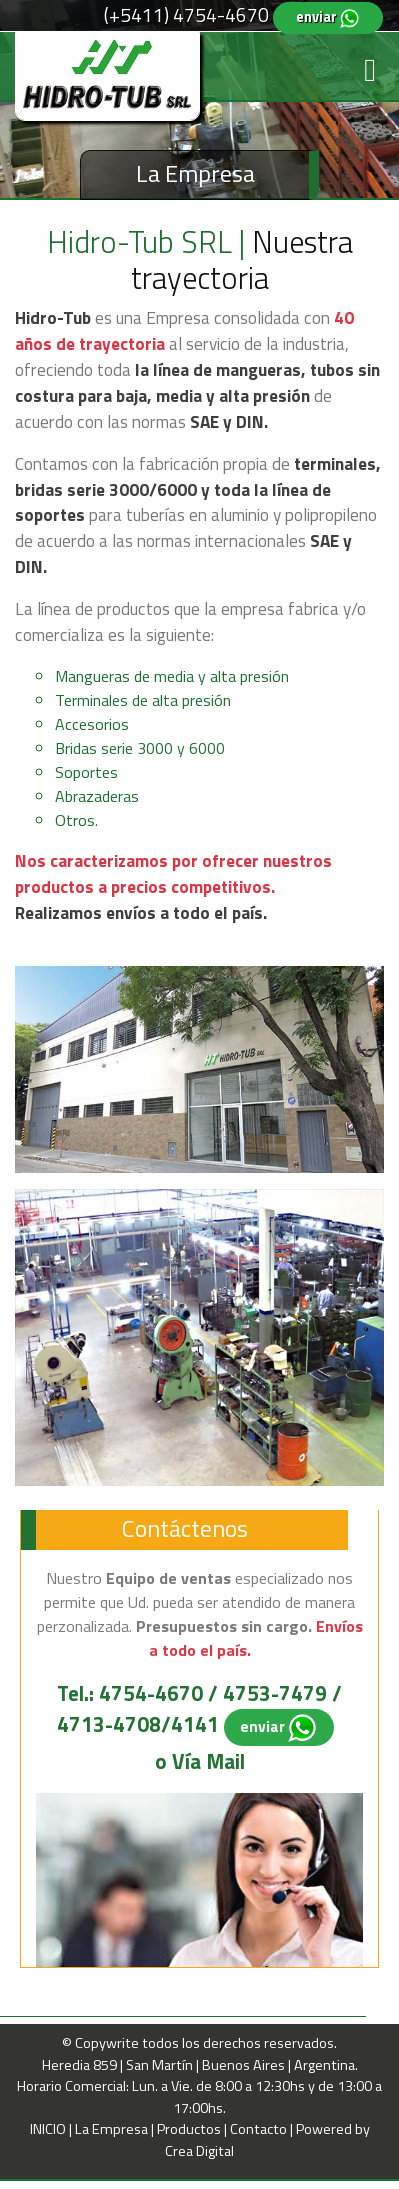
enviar (328, 17)
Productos (190, 2129)
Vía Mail (208, 1761)
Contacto (260, 2129)
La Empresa (113, 2129)
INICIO (49, 2129)
